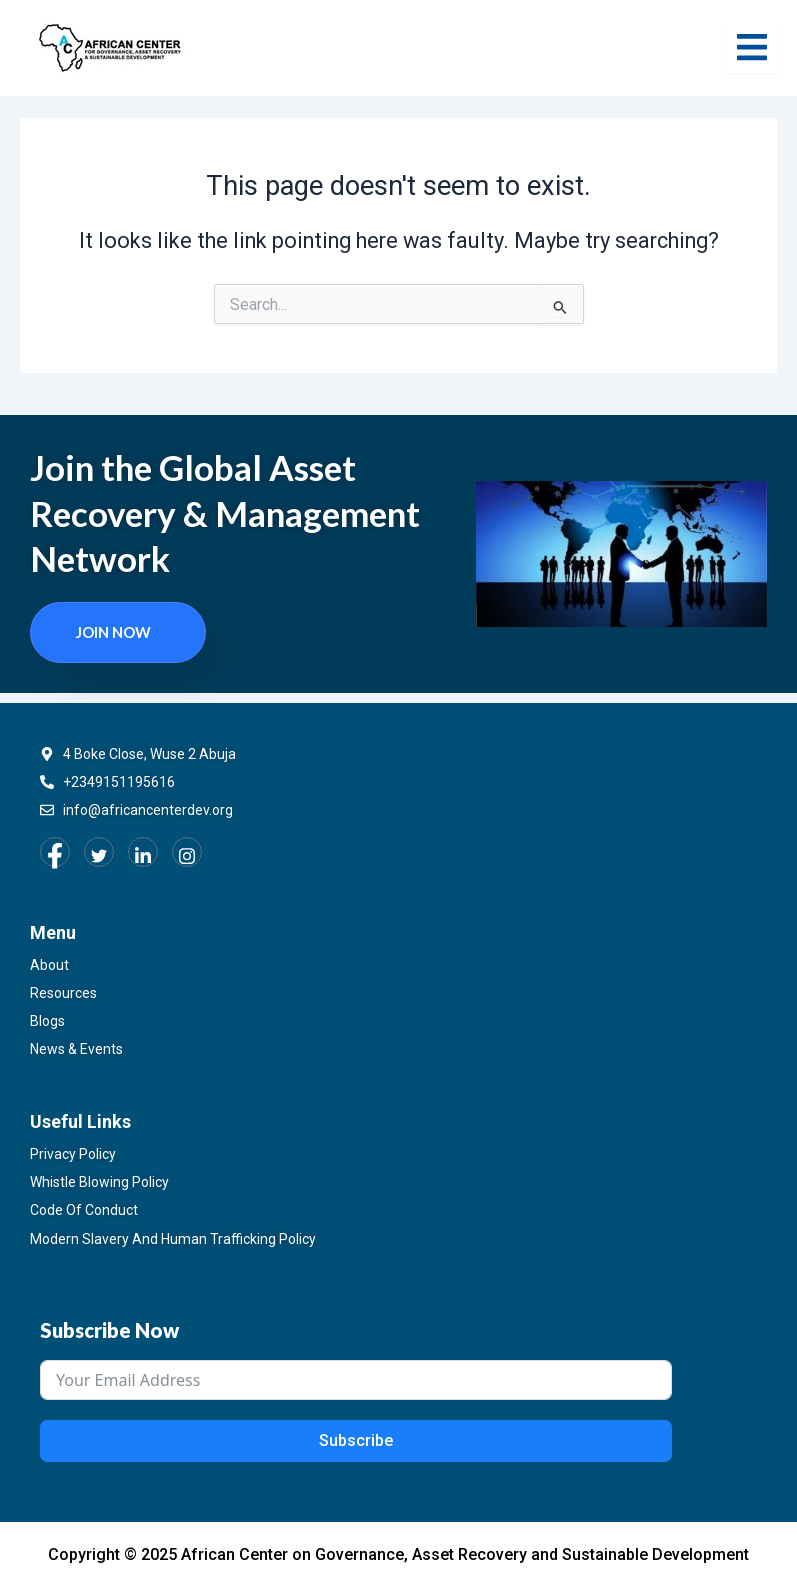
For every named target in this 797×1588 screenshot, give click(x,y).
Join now (113, 632)
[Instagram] (187, 852)
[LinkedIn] (143, 852)
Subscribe (356, 1440)
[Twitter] (99, 852)
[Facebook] (55, 852)
